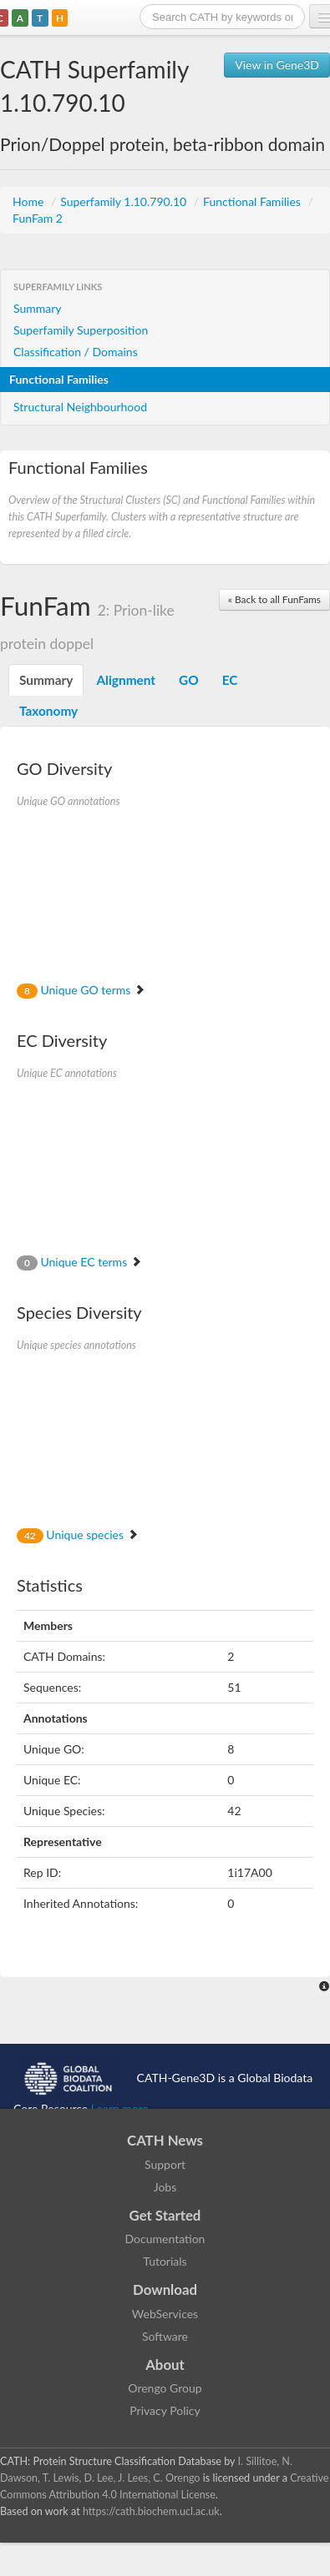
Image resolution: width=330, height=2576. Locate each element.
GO (189, 679)
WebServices (165, 2314)
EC (230, 679)
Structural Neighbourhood (80, 407)
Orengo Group (164, 2388)
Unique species (78, 1534)
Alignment (125, 679)
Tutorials (164, 2261)
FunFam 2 (38, 218)
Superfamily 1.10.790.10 (125, 201)
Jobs (165, 2187)
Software (165, 2336)
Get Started (165, 2215)
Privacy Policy (164, 2410)
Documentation (165, 2238)
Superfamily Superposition (80, 330)
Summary (37, 308)
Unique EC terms (79, 1262)
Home (30, 201)
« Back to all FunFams (274, 599)
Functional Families (253, 201)
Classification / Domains (75, 352)
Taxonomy (48, 710)
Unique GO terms (81, 990)
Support (165, 2164)
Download (165, 2289)
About (165, 2364)
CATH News (165, 2140)
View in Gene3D (277, 65)
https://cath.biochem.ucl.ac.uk (151, 2511)
